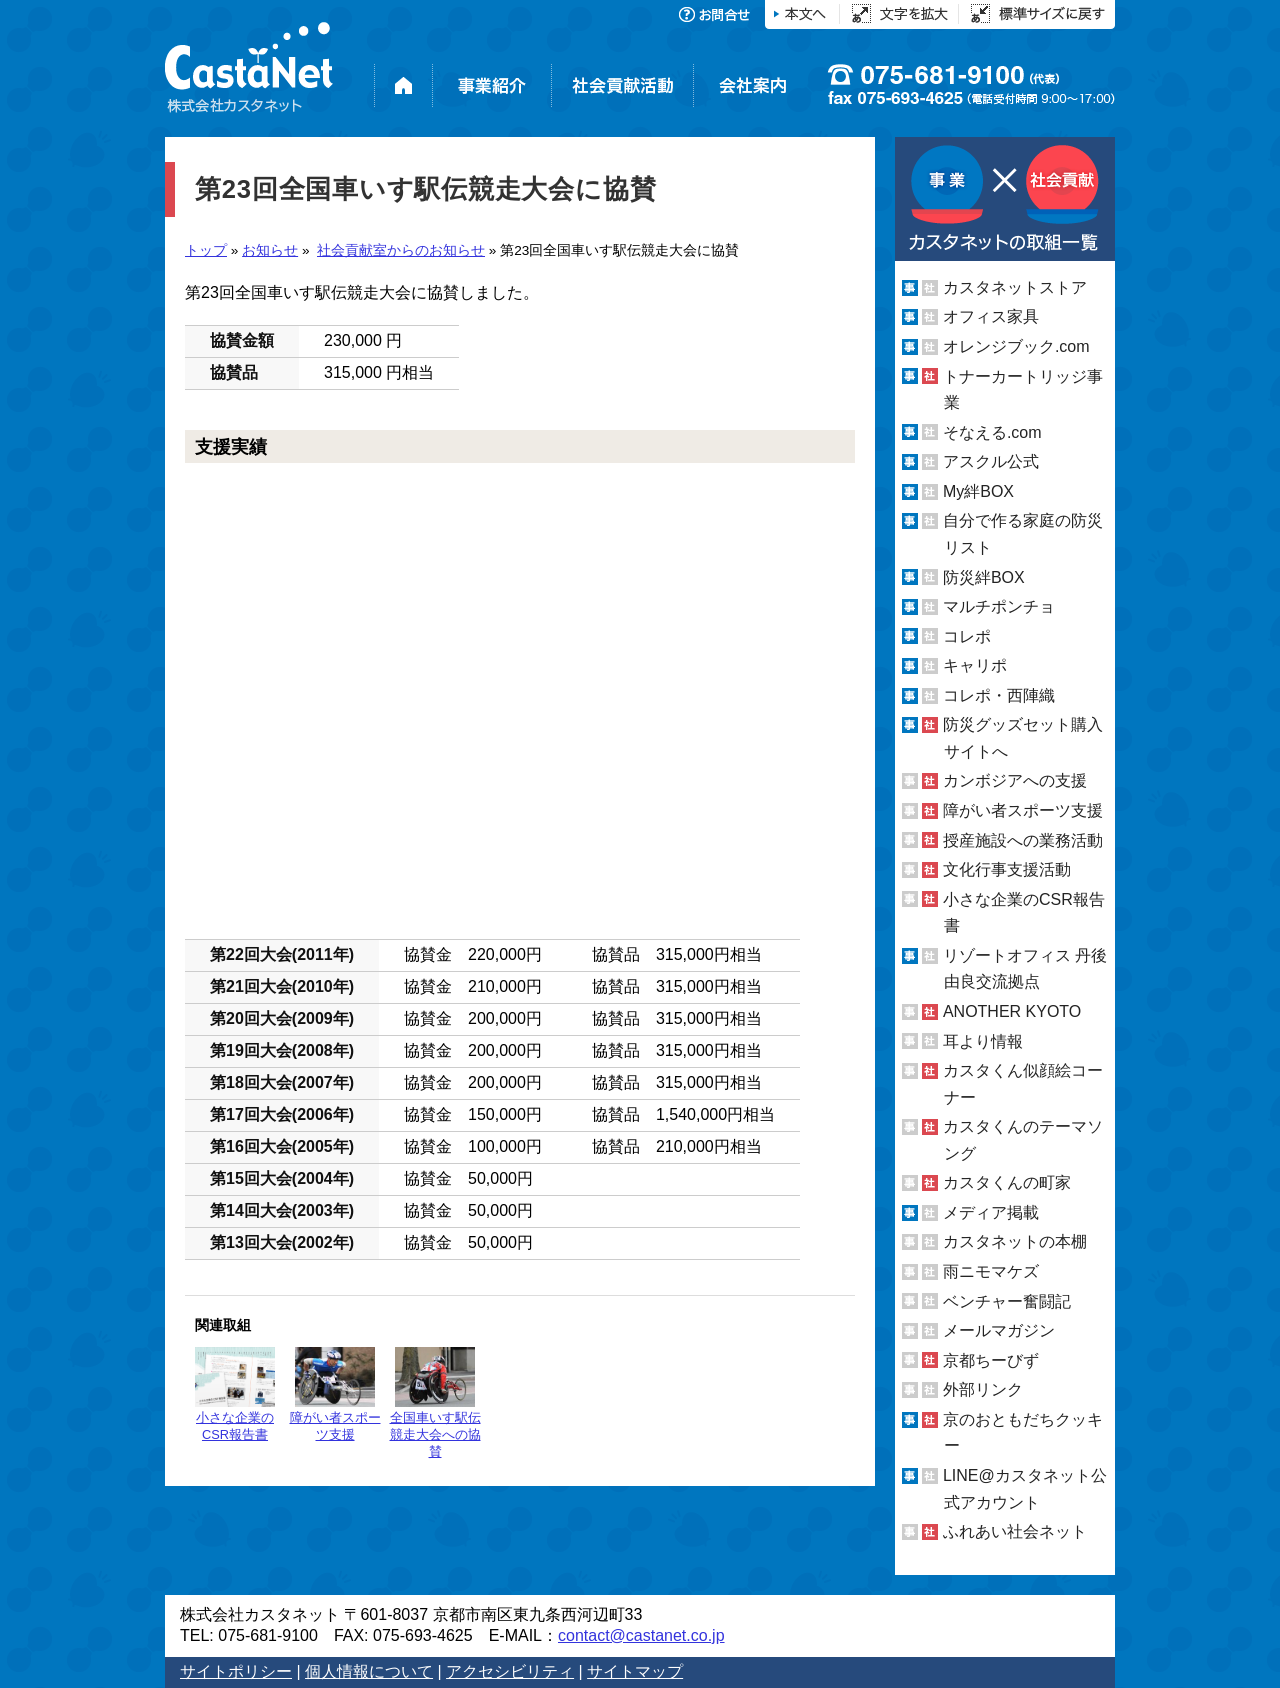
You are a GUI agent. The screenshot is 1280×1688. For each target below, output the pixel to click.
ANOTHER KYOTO (1012, 1011)
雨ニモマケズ (991, 1271)
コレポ (967, 636)
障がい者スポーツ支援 (335, 1394)
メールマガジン (999, 1330)
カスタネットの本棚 (1015, 1241)
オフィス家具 (991, 316)
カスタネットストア (1015, 287)
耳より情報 (983, 1040)
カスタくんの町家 (1007, 1182)
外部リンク (983, 1389)
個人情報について (369, 1671)
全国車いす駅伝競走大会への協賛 (435, 1403)
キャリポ (975, 665)
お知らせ (270, 250)
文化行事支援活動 (1007, 869)
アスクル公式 (991, 461)
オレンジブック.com (1016, 346)
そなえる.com (992, 432)
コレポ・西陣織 (999, 695)
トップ (206, 250)
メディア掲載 (991, 1212)
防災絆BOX (984, 576)
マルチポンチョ (999, 606)
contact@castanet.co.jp (641, 1635)
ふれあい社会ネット (1015, 1531)
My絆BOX (978, 491)
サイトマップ (635, 1671)
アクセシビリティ (510, 1671)
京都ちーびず (991, 1360)
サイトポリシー (236, 1671)
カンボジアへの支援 (1015, 780)
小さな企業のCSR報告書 (235, 1394)
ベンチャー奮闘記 (1007, 1301)
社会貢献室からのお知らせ (401, 250)
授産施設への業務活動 (1023, 840)
